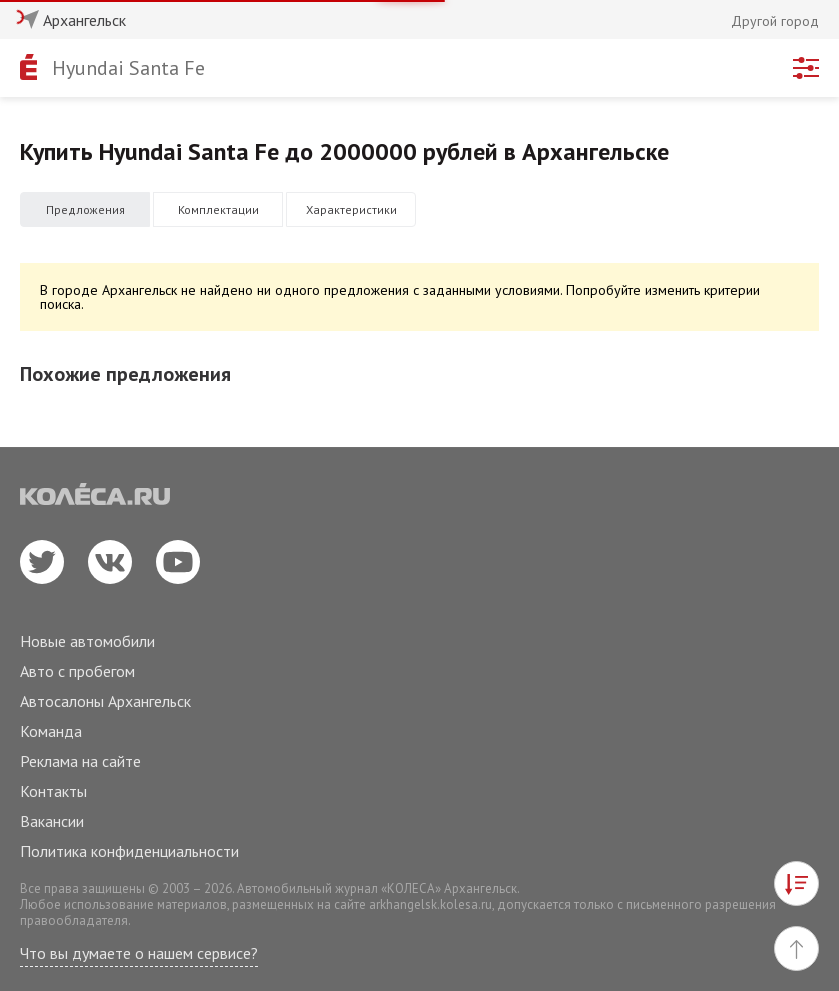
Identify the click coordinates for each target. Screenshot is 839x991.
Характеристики (351, 209)
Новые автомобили (87, 641)
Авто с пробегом (77, 671)
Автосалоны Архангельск (105, 701)
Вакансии (52, 821)
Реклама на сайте (80, 761)
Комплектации (218, 209)
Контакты (53, 791)
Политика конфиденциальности (129, 851)
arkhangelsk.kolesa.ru (430, 904)
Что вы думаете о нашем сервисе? (139, 953)
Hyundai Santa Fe (128, 68)
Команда (51, 731)
